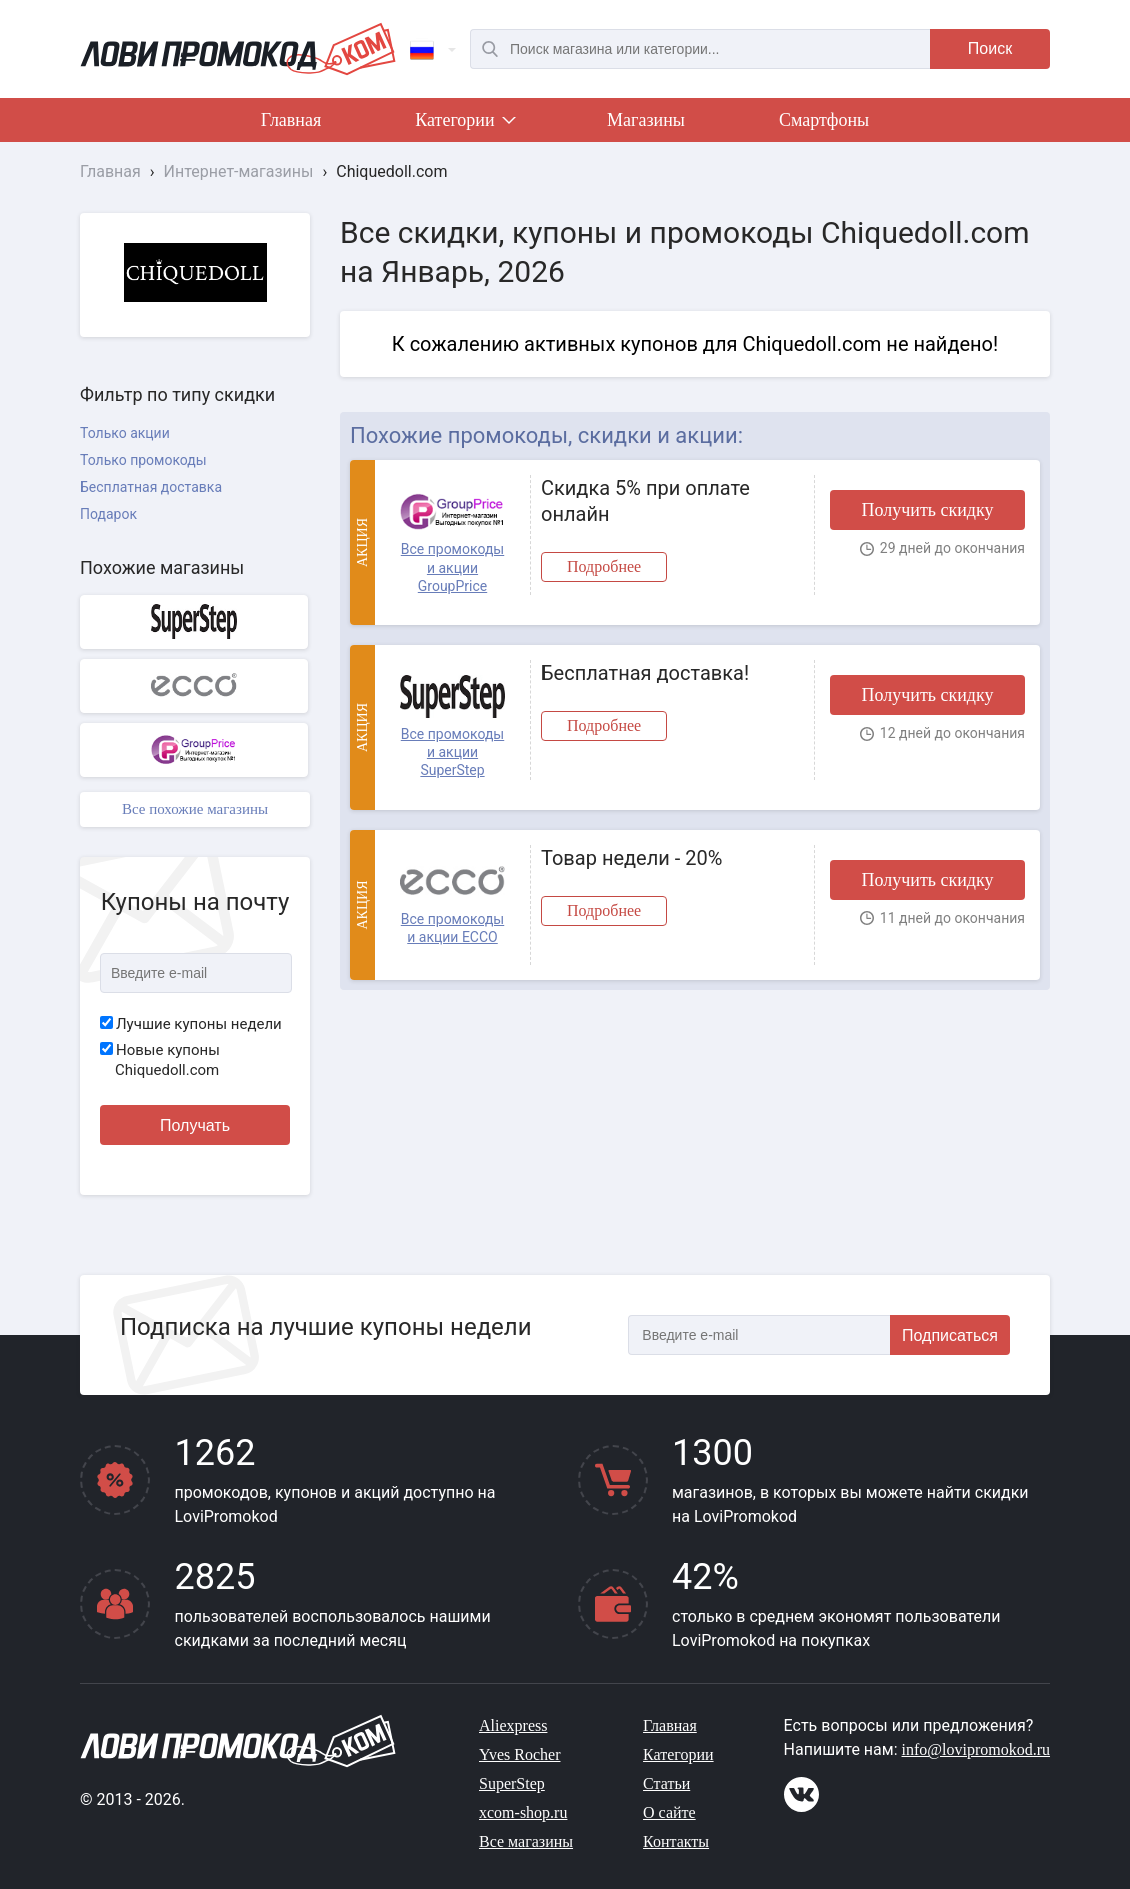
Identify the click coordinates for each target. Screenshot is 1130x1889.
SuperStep (512, 1783)
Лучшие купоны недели (191, 1024)
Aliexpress (513, 1725)
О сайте (669, 1812)
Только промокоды (143, 460)
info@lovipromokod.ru (976, 1749)
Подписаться (950, 1335)
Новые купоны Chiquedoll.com (160, 1060)
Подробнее (604, 566)
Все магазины (526, 1841)
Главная (291, 120)
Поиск (990, 48)
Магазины (646, 120)
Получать (195, 1125)
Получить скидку (927, 510)
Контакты (676, 1841)
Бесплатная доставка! (645, 673)
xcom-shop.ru (523, 1812)
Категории (464, 124)
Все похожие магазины (195, 809)
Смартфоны (824, 120)
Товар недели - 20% (631, 858)
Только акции (125, 433)
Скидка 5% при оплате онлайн (645, 501)
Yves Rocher (519, 1754)
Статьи (666, 1783)
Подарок (108, 514)
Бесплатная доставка (151, 487)
